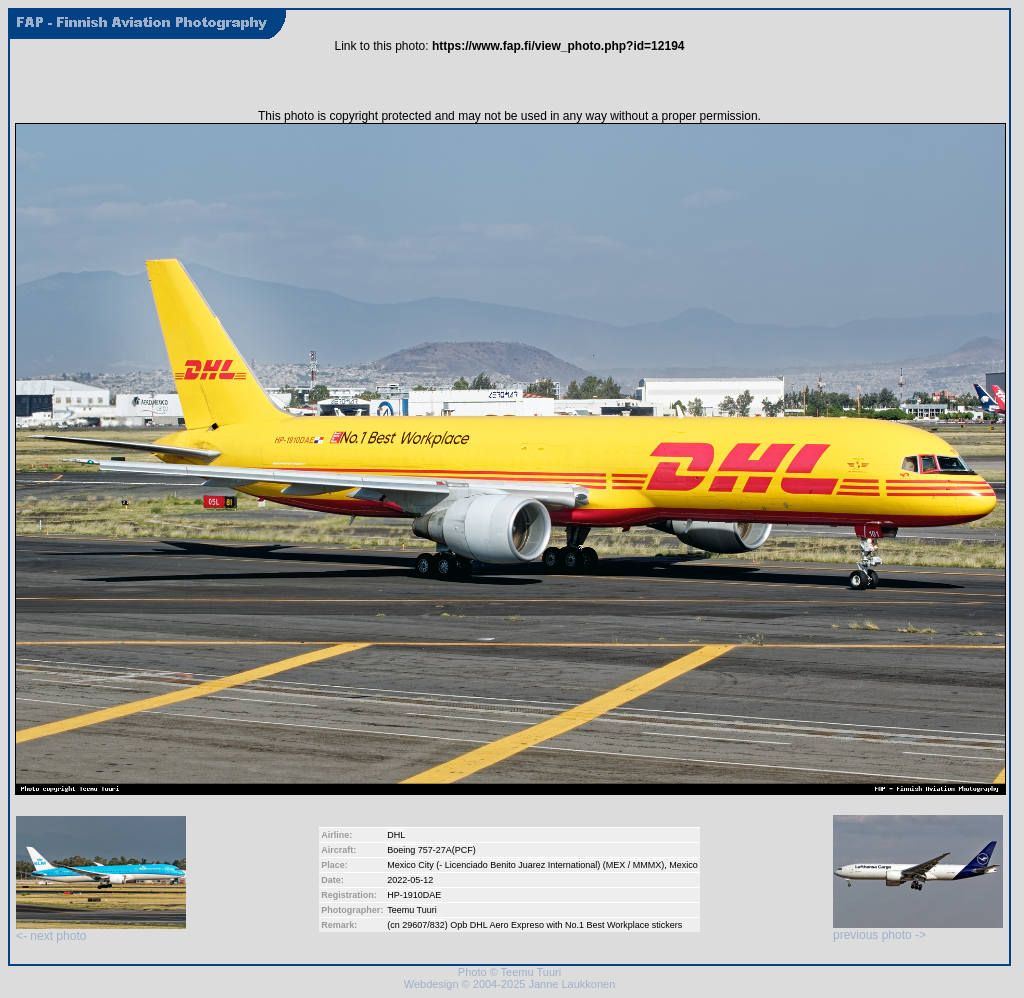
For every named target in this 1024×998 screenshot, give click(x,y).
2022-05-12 (410, 880)
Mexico (683, 865)
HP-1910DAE (414, 895)
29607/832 (423, 925)
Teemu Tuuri (412, 910)
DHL (396, 835)
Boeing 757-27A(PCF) (431, 850)
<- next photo (101, 930)
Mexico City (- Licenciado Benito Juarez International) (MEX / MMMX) (525, 865)
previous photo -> (918, 929)
